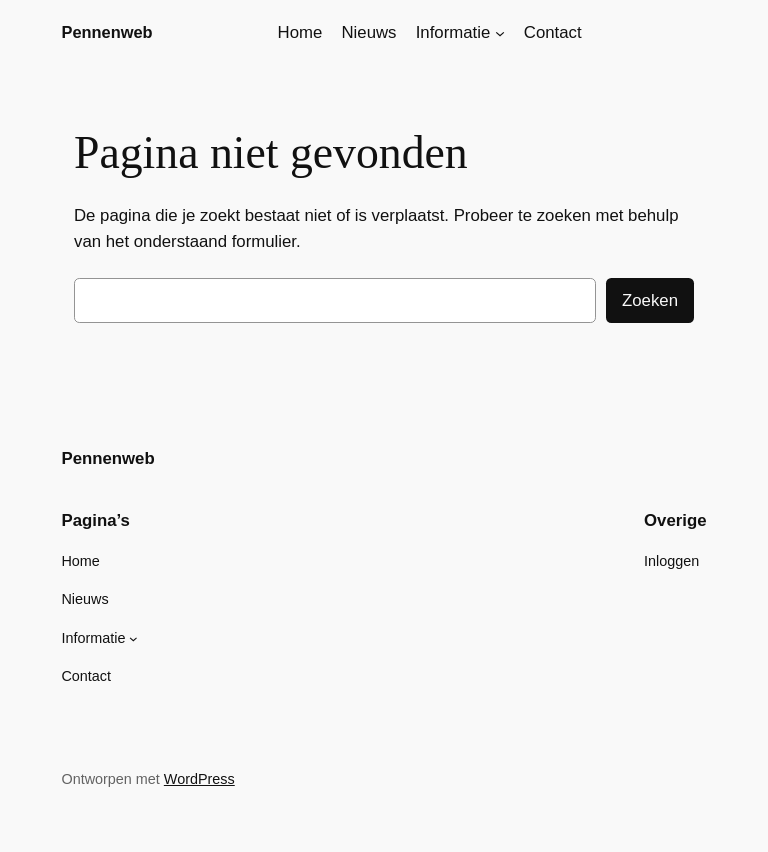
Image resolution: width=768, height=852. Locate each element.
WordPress (199, 779)
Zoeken (650, 300)
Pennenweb (106, 32)
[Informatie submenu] (500, 33)
